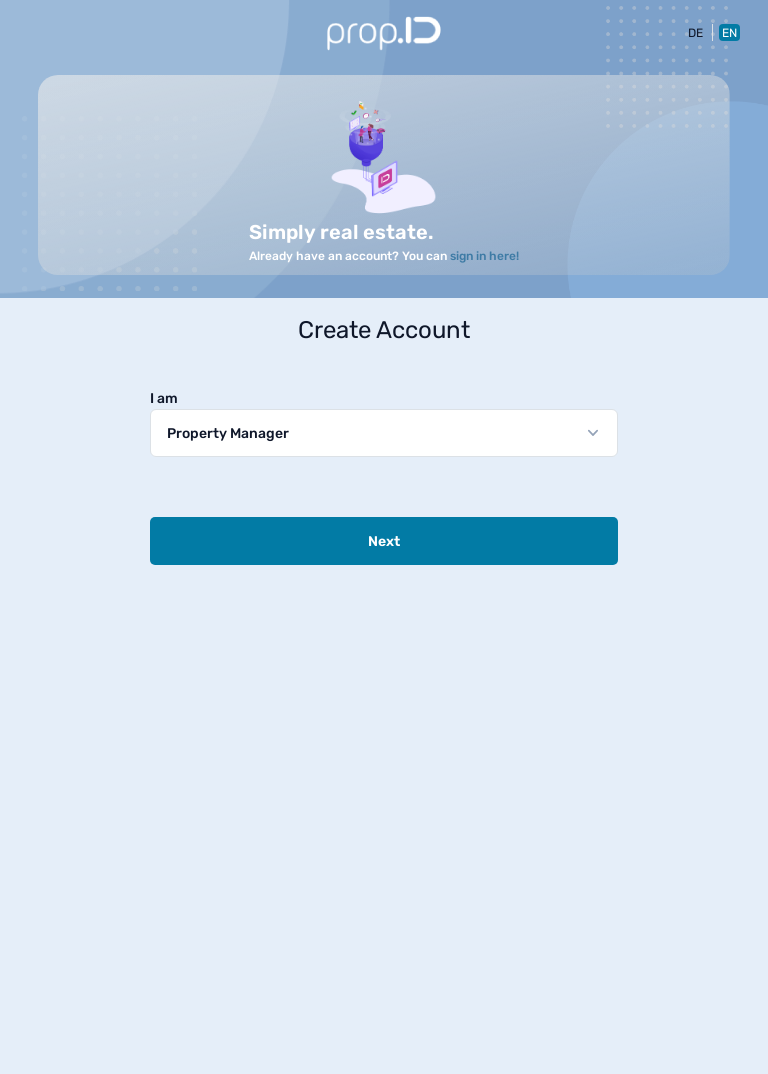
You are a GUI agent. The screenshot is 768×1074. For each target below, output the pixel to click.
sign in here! (484, 256)
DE (695, 33)
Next (384, 541)
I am (164, 398)
